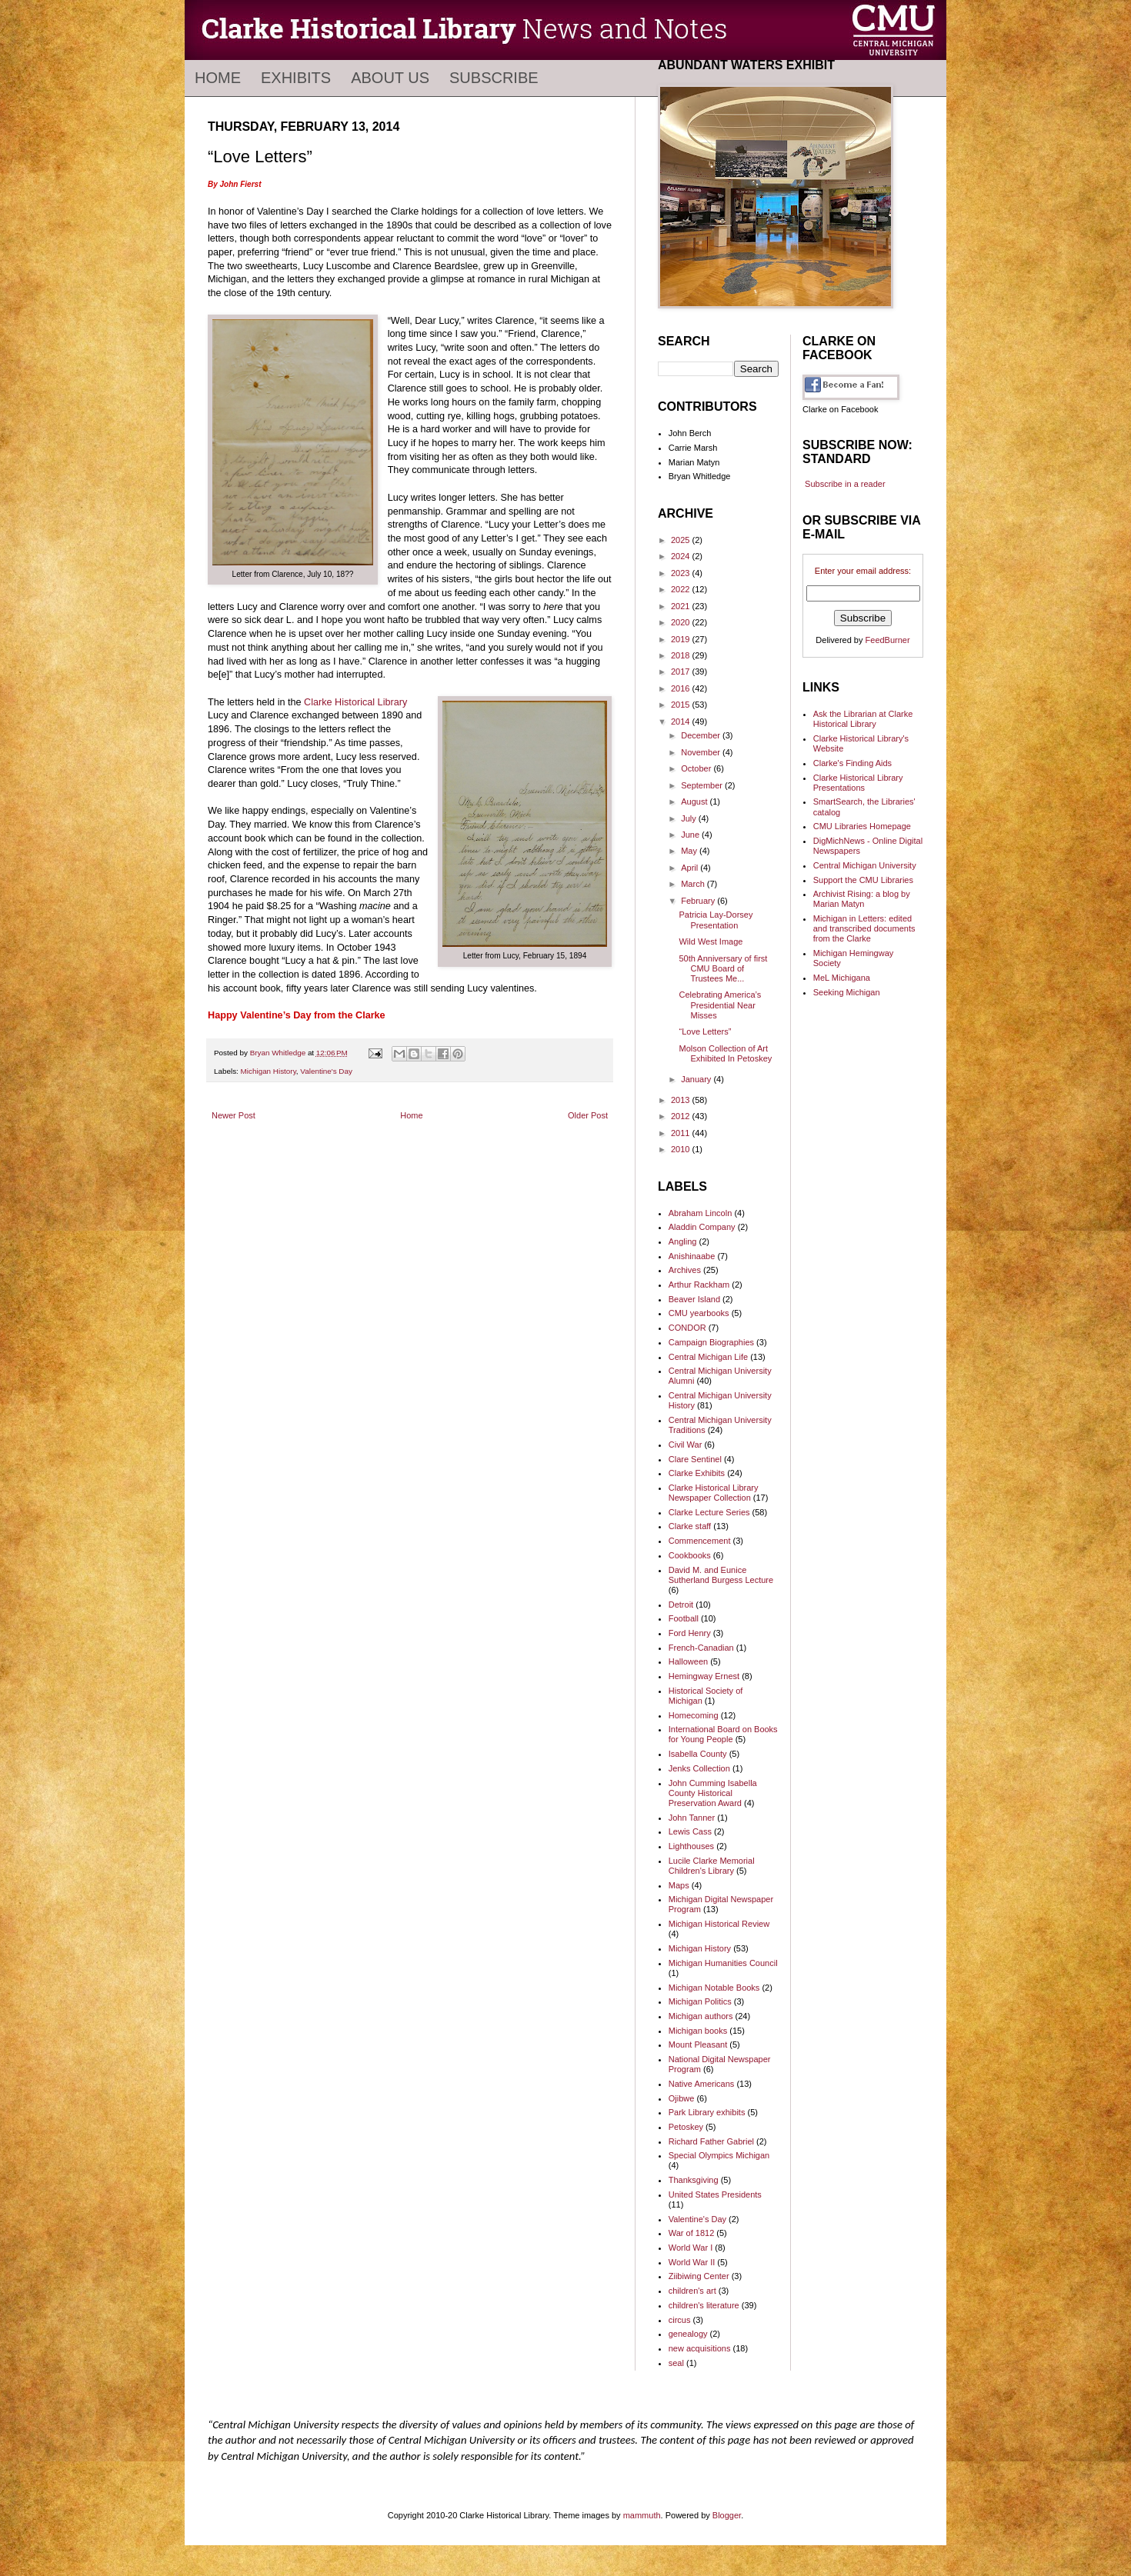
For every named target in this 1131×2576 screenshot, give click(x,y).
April (690, 867)
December (701, 735)
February (699, 900)
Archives (685, 1270)
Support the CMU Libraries (863, 880)
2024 (681, 556)
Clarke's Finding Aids (852, 763)
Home (218, 77)
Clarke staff (690, 1526)
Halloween (688, 1661)
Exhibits (296, 77)
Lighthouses (691, 1846)
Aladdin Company (702, 1226)
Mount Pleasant (698, 2044)
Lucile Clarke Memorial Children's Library (712, 1865)
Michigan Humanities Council (723, 1963)
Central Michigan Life (708, 1356)
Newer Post (233, 1115)
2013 (681, 1100)
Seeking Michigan (846, 992)
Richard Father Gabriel (711, 2141)
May (690, 850)
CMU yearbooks (699, 1313)
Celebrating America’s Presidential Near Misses (720, 1004)
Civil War (685, 1444)
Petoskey (686, 2126)
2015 (681, 704)
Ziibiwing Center (699, 2276)
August (695, 801)
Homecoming (694, 1715)
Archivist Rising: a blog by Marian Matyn (861, 898)
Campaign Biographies (711, 1342)
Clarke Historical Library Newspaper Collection (714, 1492)
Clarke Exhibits (697, 1473)
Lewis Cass (690, 1831)
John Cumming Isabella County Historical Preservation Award (713, 1793)
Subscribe (494, 77)
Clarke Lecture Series (709, 1512)
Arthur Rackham (699, 1284)
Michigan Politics (700, 2001)
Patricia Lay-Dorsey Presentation (715, 919)
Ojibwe (682, 2098)
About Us (390, 77)
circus (680, 2319)
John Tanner (692, 1817)
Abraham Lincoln (700, 1213)
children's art (692, 2290)
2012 (681, 1116)
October (697, 768)
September (703, 785)
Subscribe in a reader (845, 483)
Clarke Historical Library (355, 702)
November (701, 752)
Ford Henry (690, 1633)
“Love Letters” (705, 1031)
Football (684, 1618)
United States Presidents (715, 2194)
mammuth (642, 2515)
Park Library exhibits (707, 2112)
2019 (681, 639)
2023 (681, 573)
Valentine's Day (326, 1071)
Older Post (588, 1115)
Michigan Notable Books (714, 1987)
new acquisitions (700, 2348)
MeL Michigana (841, 977)
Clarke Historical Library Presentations (858, 782)
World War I (690, 2247)
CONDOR (687, 1327)
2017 (681, 671)
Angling (683, 1241)
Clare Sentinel (695, 1459)
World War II (692, 2262)
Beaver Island (694, 1299)
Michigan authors (701, 2016)
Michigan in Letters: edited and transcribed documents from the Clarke (864, 928)
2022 (681, 589)
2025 (681, 540)
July (690, 818)
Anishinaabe (692, 1256)
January (697, 1079)
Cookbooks (690, 1555)
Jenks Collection (699, 1768)
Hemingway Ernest (704, 1676)
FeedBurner (888, 640)
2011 (681, 1133)
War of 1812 (692, 2233)
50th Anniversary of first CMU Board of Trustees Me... (723, 968)
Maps (679, 1885)
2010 (681, 1149)
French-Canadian (701, 1647)
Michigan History (268, 1071)
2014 (681, 721)
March (694, 883)
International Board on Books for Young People (723, 1734)
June (691, 834)
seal (676, 2363)
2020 (681, 622)
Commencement (700, 1540)
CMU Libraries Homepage (862, 826)
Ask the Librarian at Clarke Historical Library (863, 718)
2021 (681, 606)
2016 (681, 688)
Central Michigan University (864, 865)
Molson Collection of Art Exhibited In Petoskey (725, 1053)
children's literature (704, 2305)
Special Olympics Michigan (719, 2155)
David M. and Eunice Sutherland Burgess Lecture (721, 1575)
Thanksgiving (694, 2179)
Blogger (726, 2515)
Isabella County (698, 1753)
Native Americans (702, 2083)
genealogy (688, 2333)
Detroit (681, 1604)
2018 (681, 655)
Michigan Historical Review (719, 1923)
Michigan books (698, 2030)
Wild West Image (710, 941)
